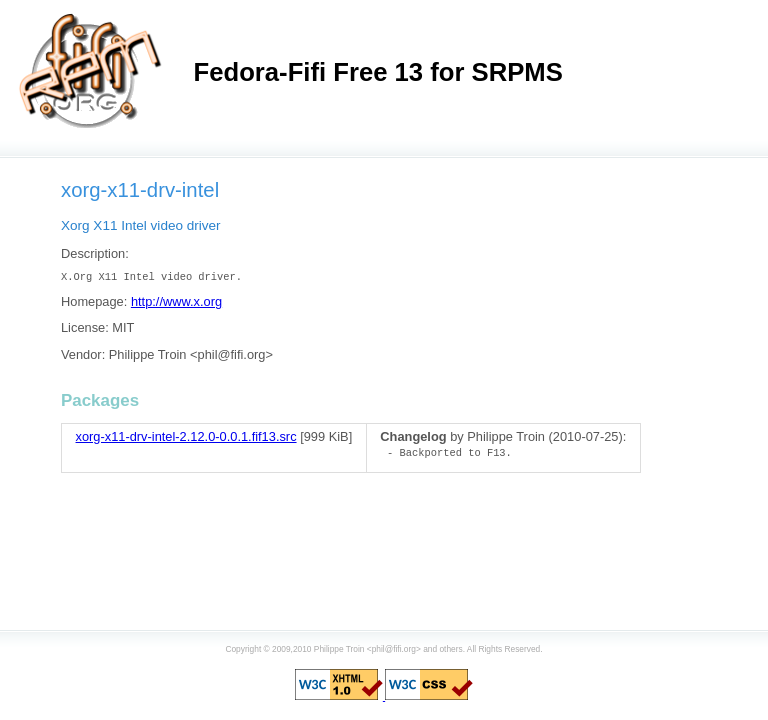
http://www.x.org (176, 301)
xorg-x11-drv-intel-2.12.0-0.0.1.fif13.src (186, 436)
